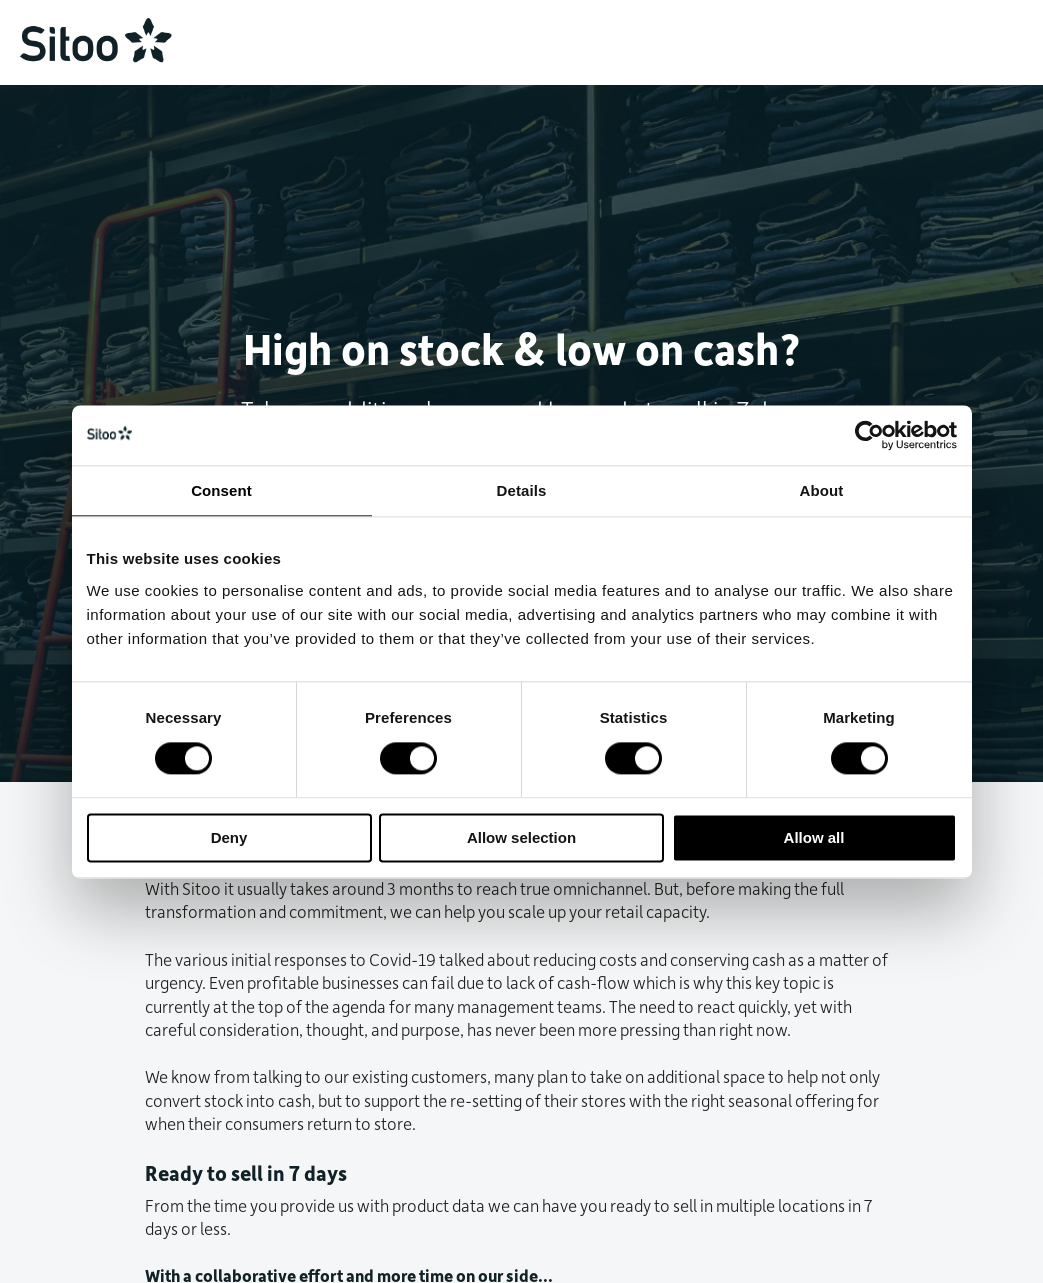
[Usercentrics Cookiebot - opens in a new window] (869, 435)
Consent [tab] (221, 490)
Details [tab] (522, 490)
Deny (229, 837)
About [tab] (822, 490)
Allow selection (521, 837)
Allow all (814, 837)
